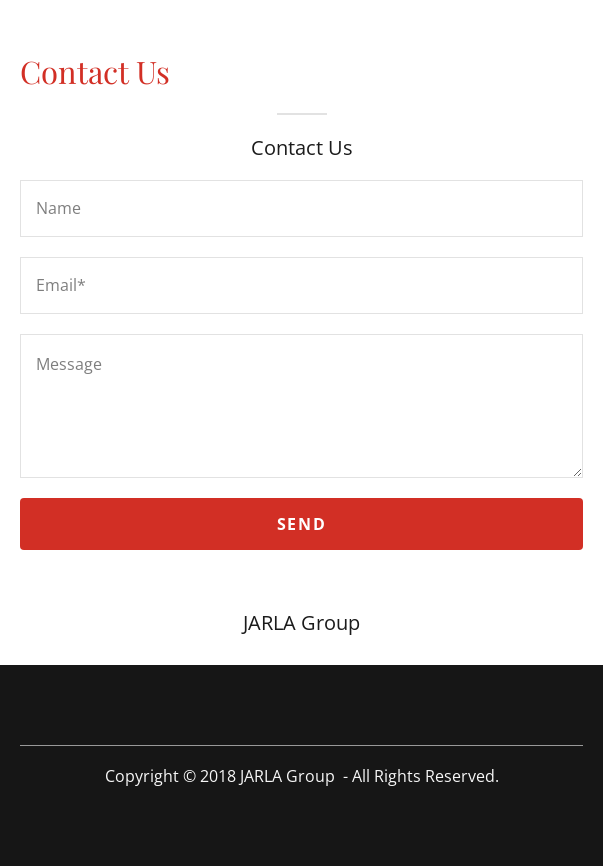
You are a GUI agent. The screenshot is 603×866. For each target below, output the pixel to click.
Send (301, 524)
